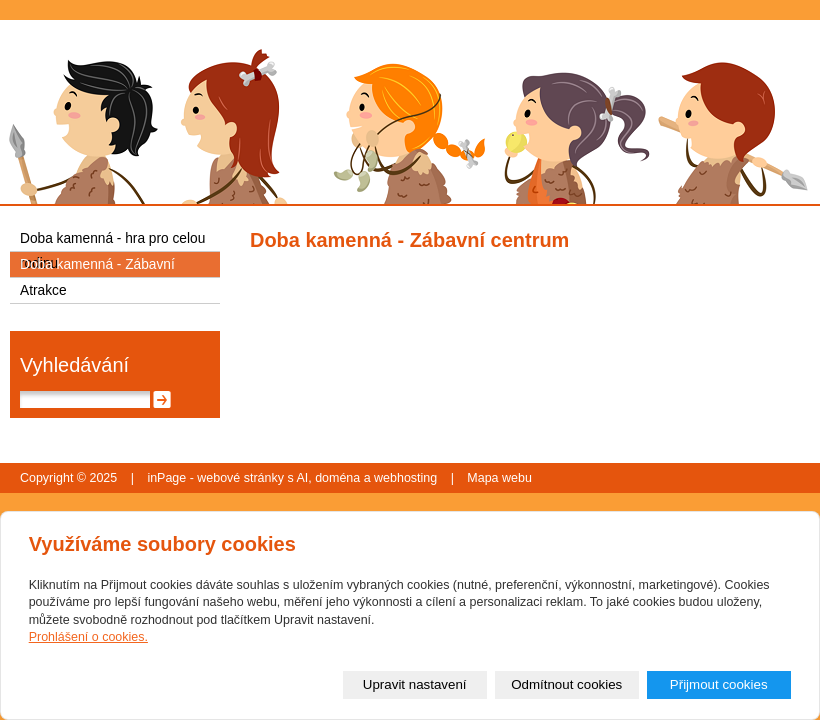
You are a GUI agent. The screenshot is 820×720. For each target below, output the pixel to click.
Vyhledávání (74, 365)
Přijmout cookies (719, 684)
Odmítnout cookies (566, 684)
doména (337, 478)
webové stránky (240, 478)
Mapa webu (499, 478)
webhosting (405, 478)
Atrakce (43, 290)
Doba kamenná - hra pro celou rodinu (112, 241)
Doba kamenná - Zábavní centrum (97, 267)
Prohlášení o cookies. (88, 637)
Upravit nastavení (415, 684)
